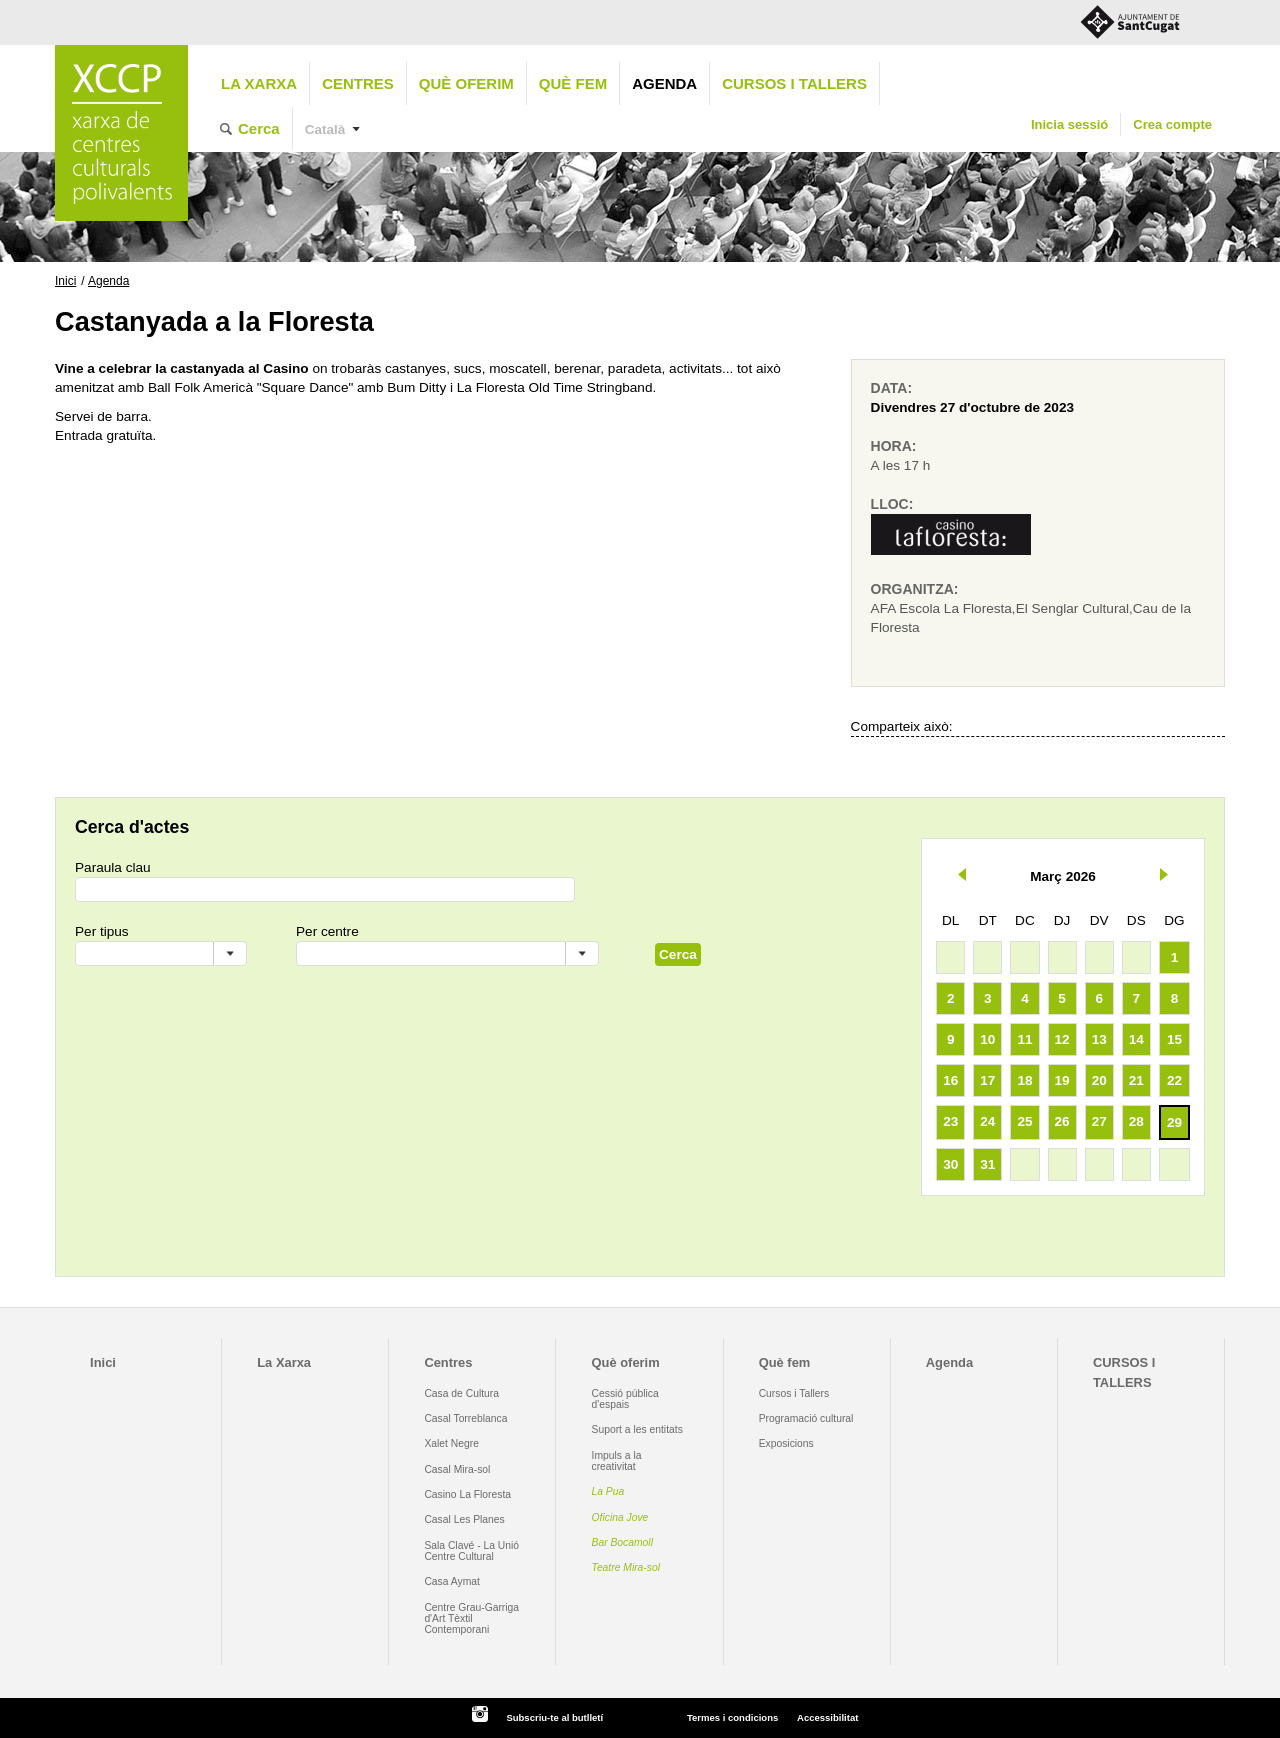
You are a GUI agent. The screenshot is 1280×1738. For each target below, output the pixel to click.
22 (1174, 1080)
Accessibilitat (827, 1717)
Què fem (573, 83)
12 (1062, 1039)
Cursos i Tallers (794, 1393)
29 (1174, 1122)
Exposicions (786, 1443)
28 (1136, 1121)
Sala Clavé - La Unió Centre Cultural (471, 1551)
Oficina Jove (620, 1517)
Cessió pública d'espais (625, 1399)
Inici (65, 281)
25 (1024, 1121)
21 (1136, 1080)
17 (987, 1080)
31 (987, 1164)
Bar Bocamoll (622, 1542)
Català (325, 129)
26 (1062, 1121)
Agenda (664, 83)
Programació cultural (806, 1418)
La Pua (608, 1491)
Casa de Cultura (461, 1393)
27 (1099, 1121)
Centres (358, 83)
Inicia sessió (1069, 124)
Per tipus (102, 931)
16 (950, 1080)
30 (950, 1164)
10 (987, 1039)
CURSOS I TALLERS (794, 83)
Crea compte (1172, 124)
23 (950, 1121)
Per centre (327, 931)
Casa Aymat (452, 1581)
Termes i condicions (732, 1717)
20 (1099, 1080)
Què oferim (466, 83)
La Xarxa (259, 83)
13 (1099, 1039)
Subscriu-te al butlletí (554, 1717)
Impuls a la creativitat (617, 1461)
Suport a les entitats (637, 1429)
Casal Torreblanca (465, 1418)
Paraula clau (113, 867)
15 (1174, 1039)
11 (1024, 1039)
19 (1062, 1080)
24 (987, 1121)
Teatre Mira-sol (626, 1567)
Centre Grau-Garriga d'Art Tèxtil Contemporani (471, 1619)
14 (1136, 1039)
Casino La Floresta (467, 1494)
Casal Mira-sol (457, 1469)
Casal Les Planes (464, 1519)
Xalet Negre (451, 1443)
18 (1024, 1080)
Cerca (259, 128)
